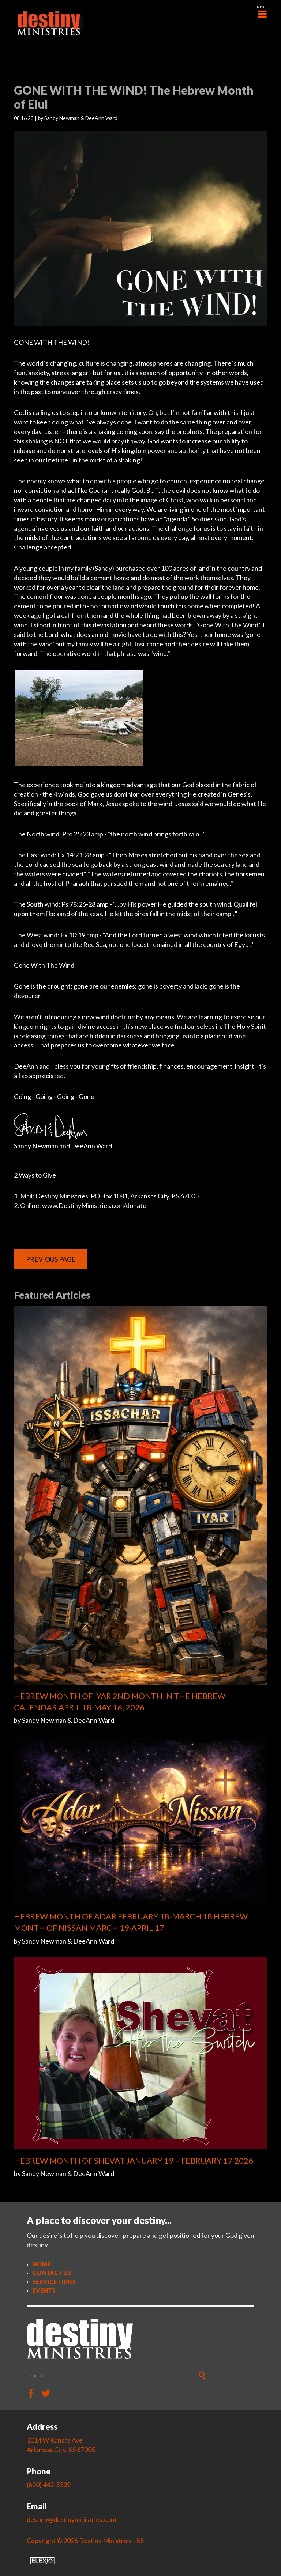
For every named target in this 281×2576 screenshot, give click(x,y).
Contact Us (52, 2272)
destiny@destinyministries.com (71, 2519)
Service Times (54, 2281)
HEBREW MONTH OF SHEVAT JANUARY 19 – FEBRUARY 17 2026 (133, 2160)
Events (44, 2290)
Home (42, 2263)
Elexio (42, 2560)
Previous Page (51, 1259)
